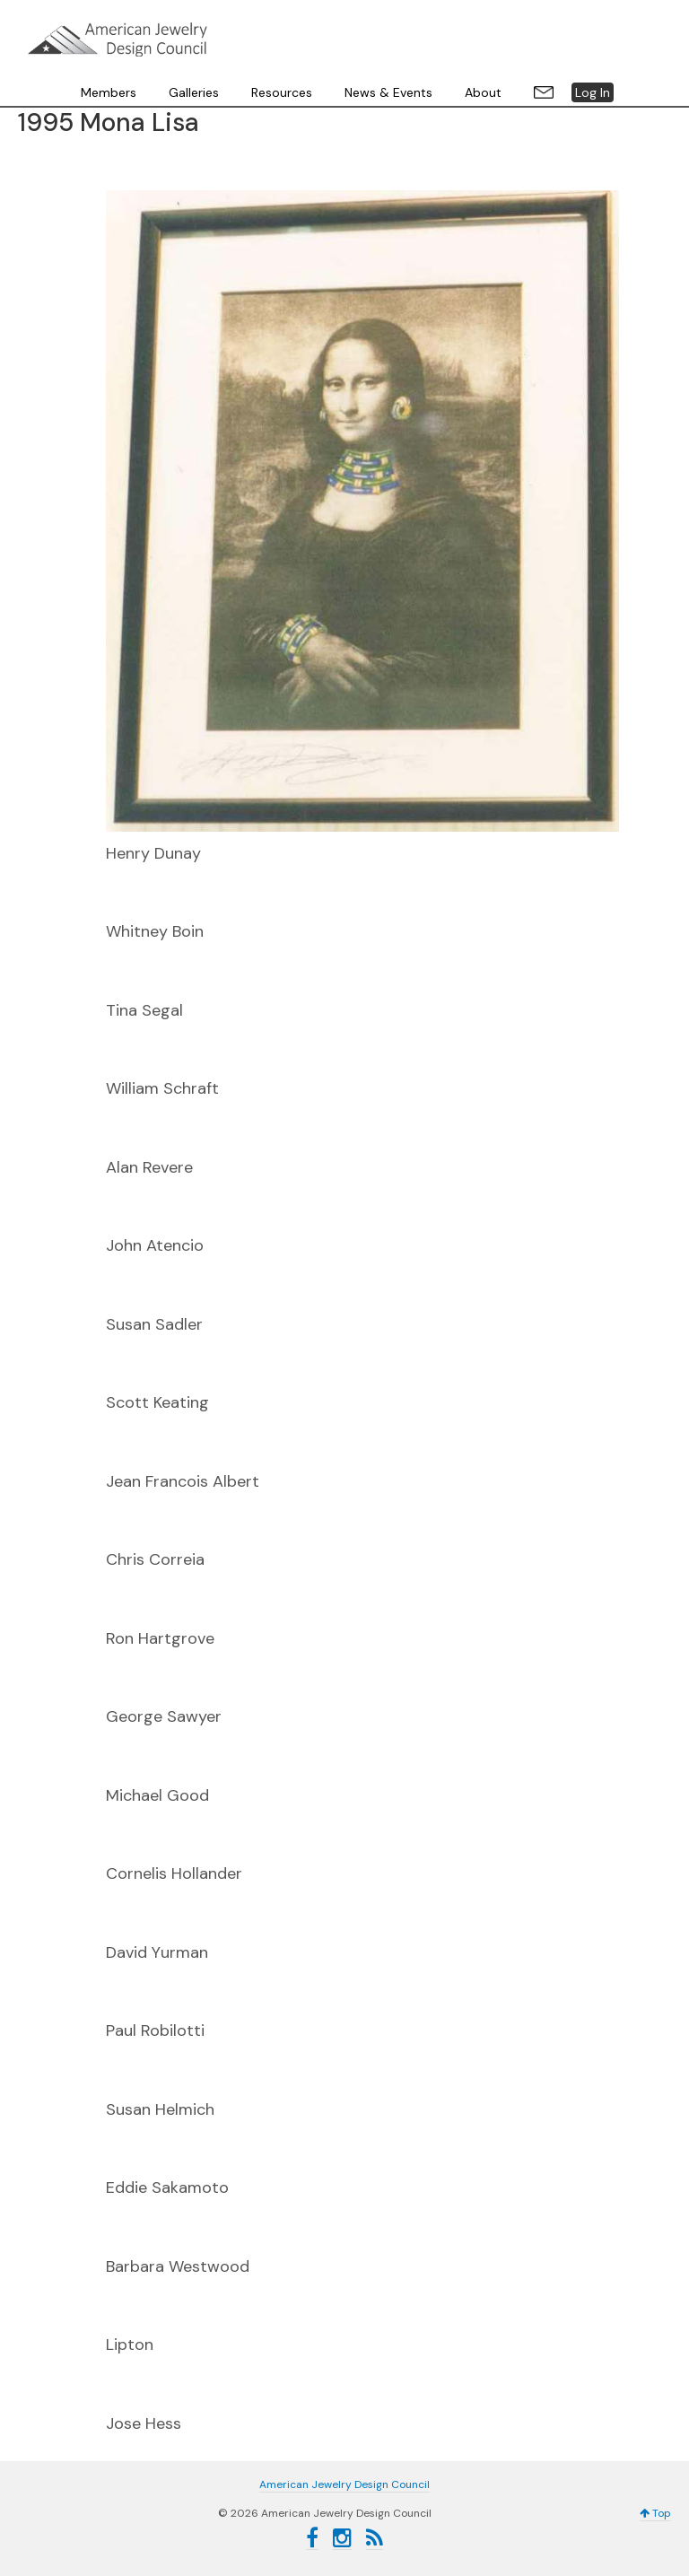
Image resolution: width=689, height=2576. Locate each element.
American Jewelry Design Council (117, 39)
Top (655, 2513)
